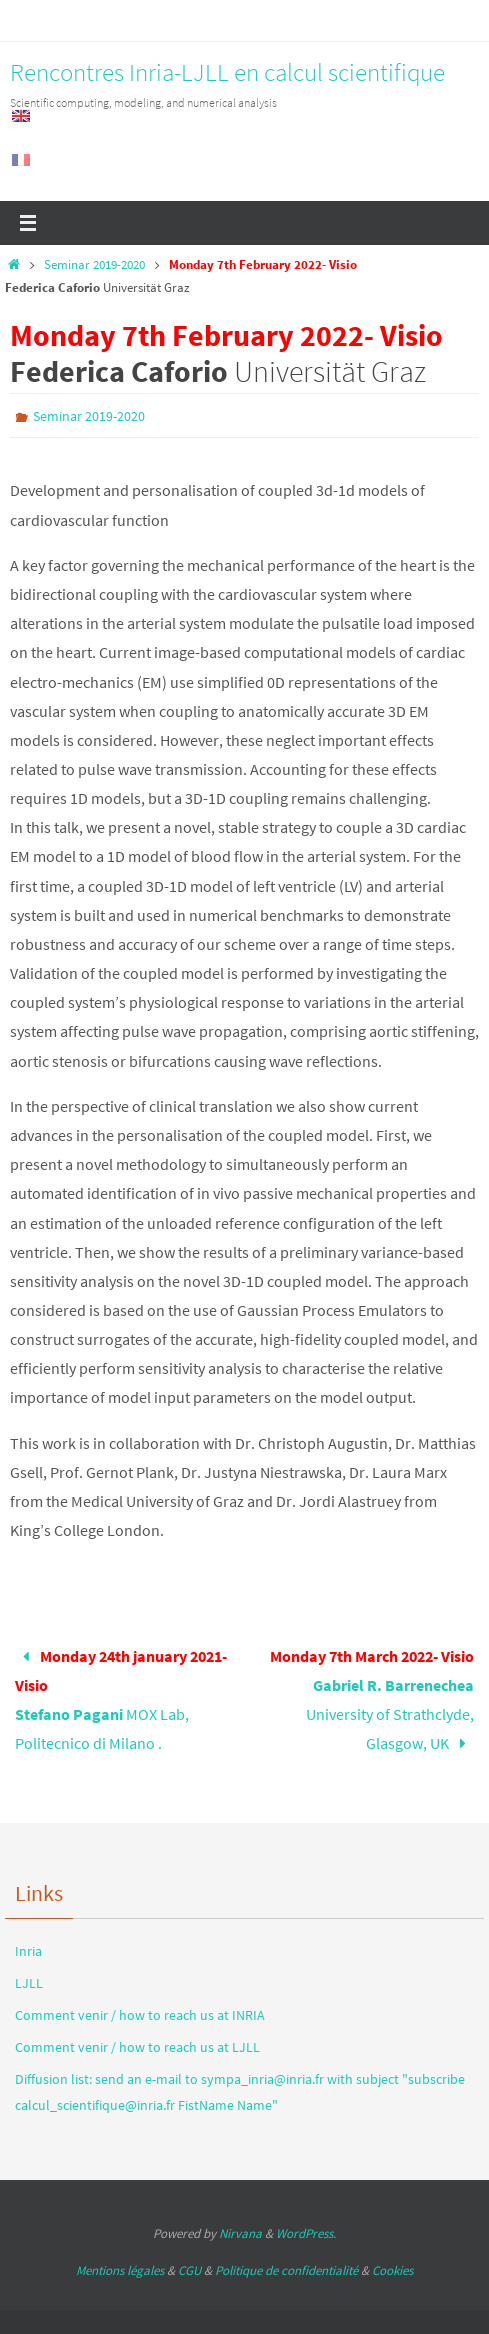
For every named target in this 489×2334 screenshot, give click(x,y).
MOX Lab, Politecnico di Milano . (121, 1699)
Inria (28, 1951)
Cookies (392, 2270)
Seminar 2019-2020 (94, 264)
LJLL (29, 1983)
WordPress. (306, 2233)
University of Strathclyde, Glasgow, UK (372, 1699)
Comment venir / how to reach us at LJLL (137, 2047)
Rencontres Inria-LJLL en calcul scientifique (227, 72)
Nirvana (240, 2233)
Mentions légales (120, 2270)
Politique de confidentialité (286, 2270)
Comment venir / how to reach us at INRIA (140, 2015)
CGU (189, 2270)
